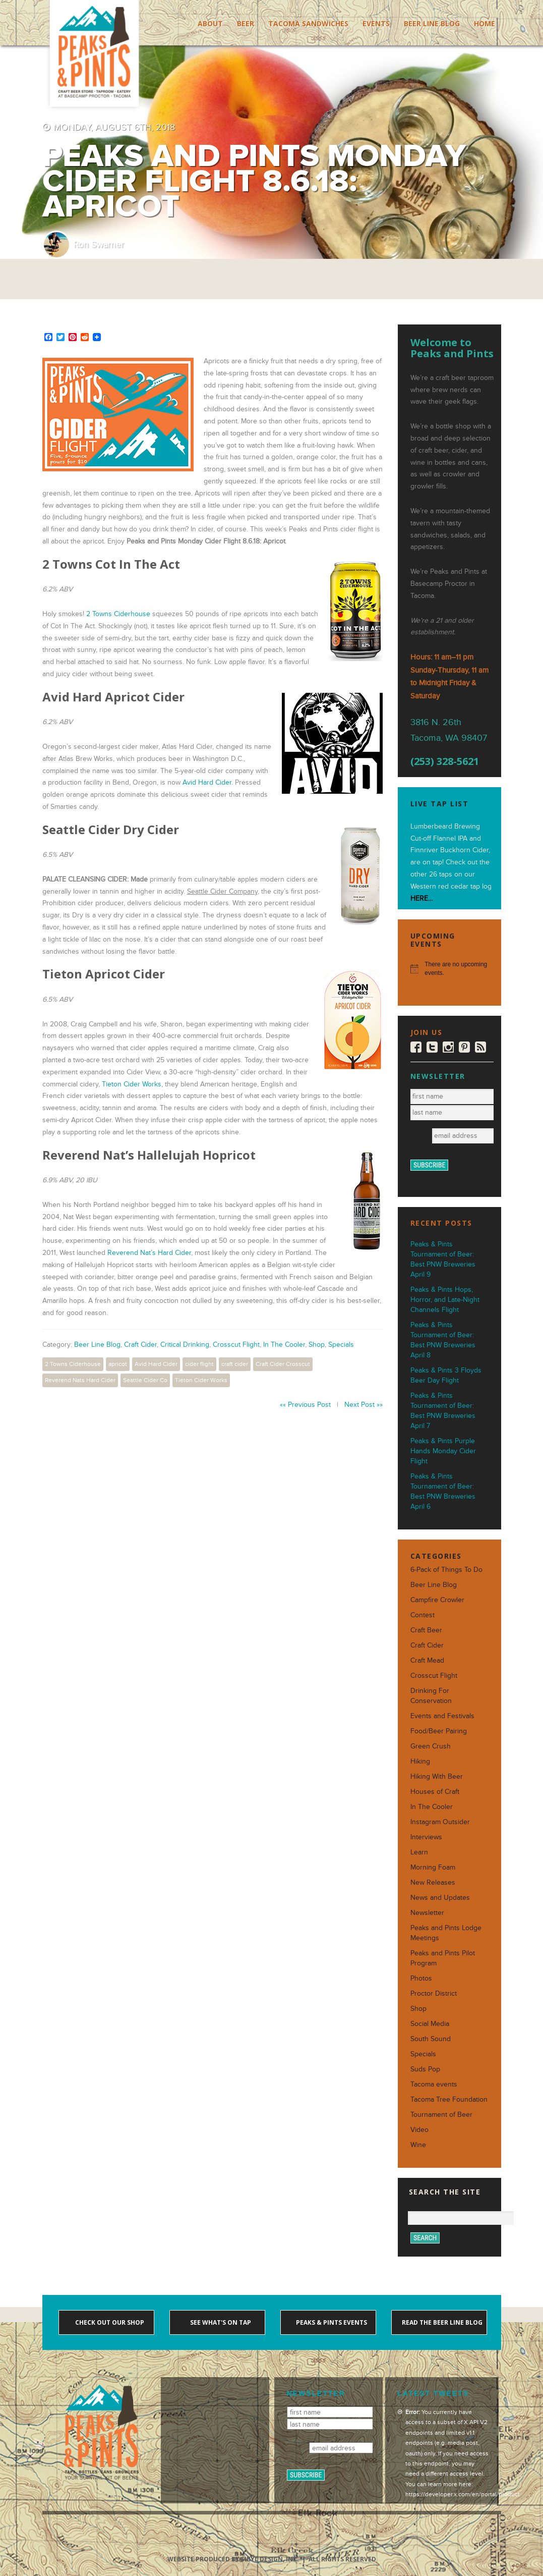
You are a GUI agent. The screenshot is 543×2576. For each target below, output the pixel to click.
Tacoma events (433, 2084)
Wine (418, 2145)
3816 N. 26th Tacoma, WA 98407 (448, 730)
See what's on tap (220, 2322)
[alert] (449, 968)
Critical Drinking (184, 1344)
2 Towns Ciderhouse (118, 614)
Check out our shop (109, 2322)
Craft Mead (427, 1660)
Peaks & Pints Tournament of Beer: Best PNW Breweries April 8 (442, 1340)
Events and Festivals (442, 1716)
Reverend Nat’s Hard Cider (149, 1252)
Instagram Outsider (440, 1822)
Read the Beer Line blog (441, 2322)
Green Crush (430, 1746)
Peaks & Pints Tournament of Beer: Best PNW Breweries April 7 (442, 1410)
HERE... (421, 898)
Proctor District (433, 1993)
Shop (317, 1344)
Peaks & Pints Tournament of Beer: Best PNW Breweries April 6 (442, 1491)
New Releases (432, 1882)
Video (419, 2129)
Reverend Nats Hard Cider (80, 1380)
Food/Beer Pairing (438, 1731)
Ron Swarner (98, 244)
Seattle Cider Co (145, 1380)
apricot (117, 1363)
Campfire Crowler (437, 1600)
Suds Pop (425, 2069)
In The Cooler (284, 1344)
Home (484, 23)
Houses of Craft (434, 1791)
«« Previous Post (305, 1404)
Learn (419, 1852)
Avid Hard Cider (207, 782)
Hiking (420, 1761)
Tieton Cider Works (131, 1084)
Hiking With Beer (436, 1776)
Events (376, 23)
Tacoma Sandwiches (308, 23)
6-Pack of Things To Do (446, 1569)
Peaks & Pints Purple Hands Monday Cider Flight (443, 1451)
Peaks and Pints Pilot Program (442, 1958)
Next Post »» (363, 1404)
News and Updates (440, 1897)
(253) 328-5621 (444, 761)
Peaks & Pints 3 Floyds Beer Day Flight (445, 1375)
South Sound (430, 2039)
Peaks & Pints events (330, 2322)
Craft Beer (426, 1630)
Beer (245, 23)
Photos (421, 1978)
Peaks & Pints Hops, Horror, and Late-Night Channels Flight (444, 1299)
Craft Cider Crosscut (283, 1363)
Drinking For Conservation (431, 1695)
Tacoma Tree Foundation (449, 2099)
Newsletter (427, 1912)
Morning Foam (432, 1867)
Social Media (429, 2023)
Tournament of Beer (441, 2114)
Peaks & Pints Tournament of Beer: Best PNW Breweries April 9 (442, 1259)
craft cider (234, 1363)
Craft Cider (140, 1344)
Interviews (426, 1837)
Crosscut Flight (236, 1344)
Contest (422, 1615)
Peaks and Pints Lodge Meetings (445, 1933)
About (210, 23)
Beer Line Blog (432, 23)
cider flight (199, 1363)
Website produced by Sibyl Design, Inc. (233, 2559)
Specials (341, 1344)
